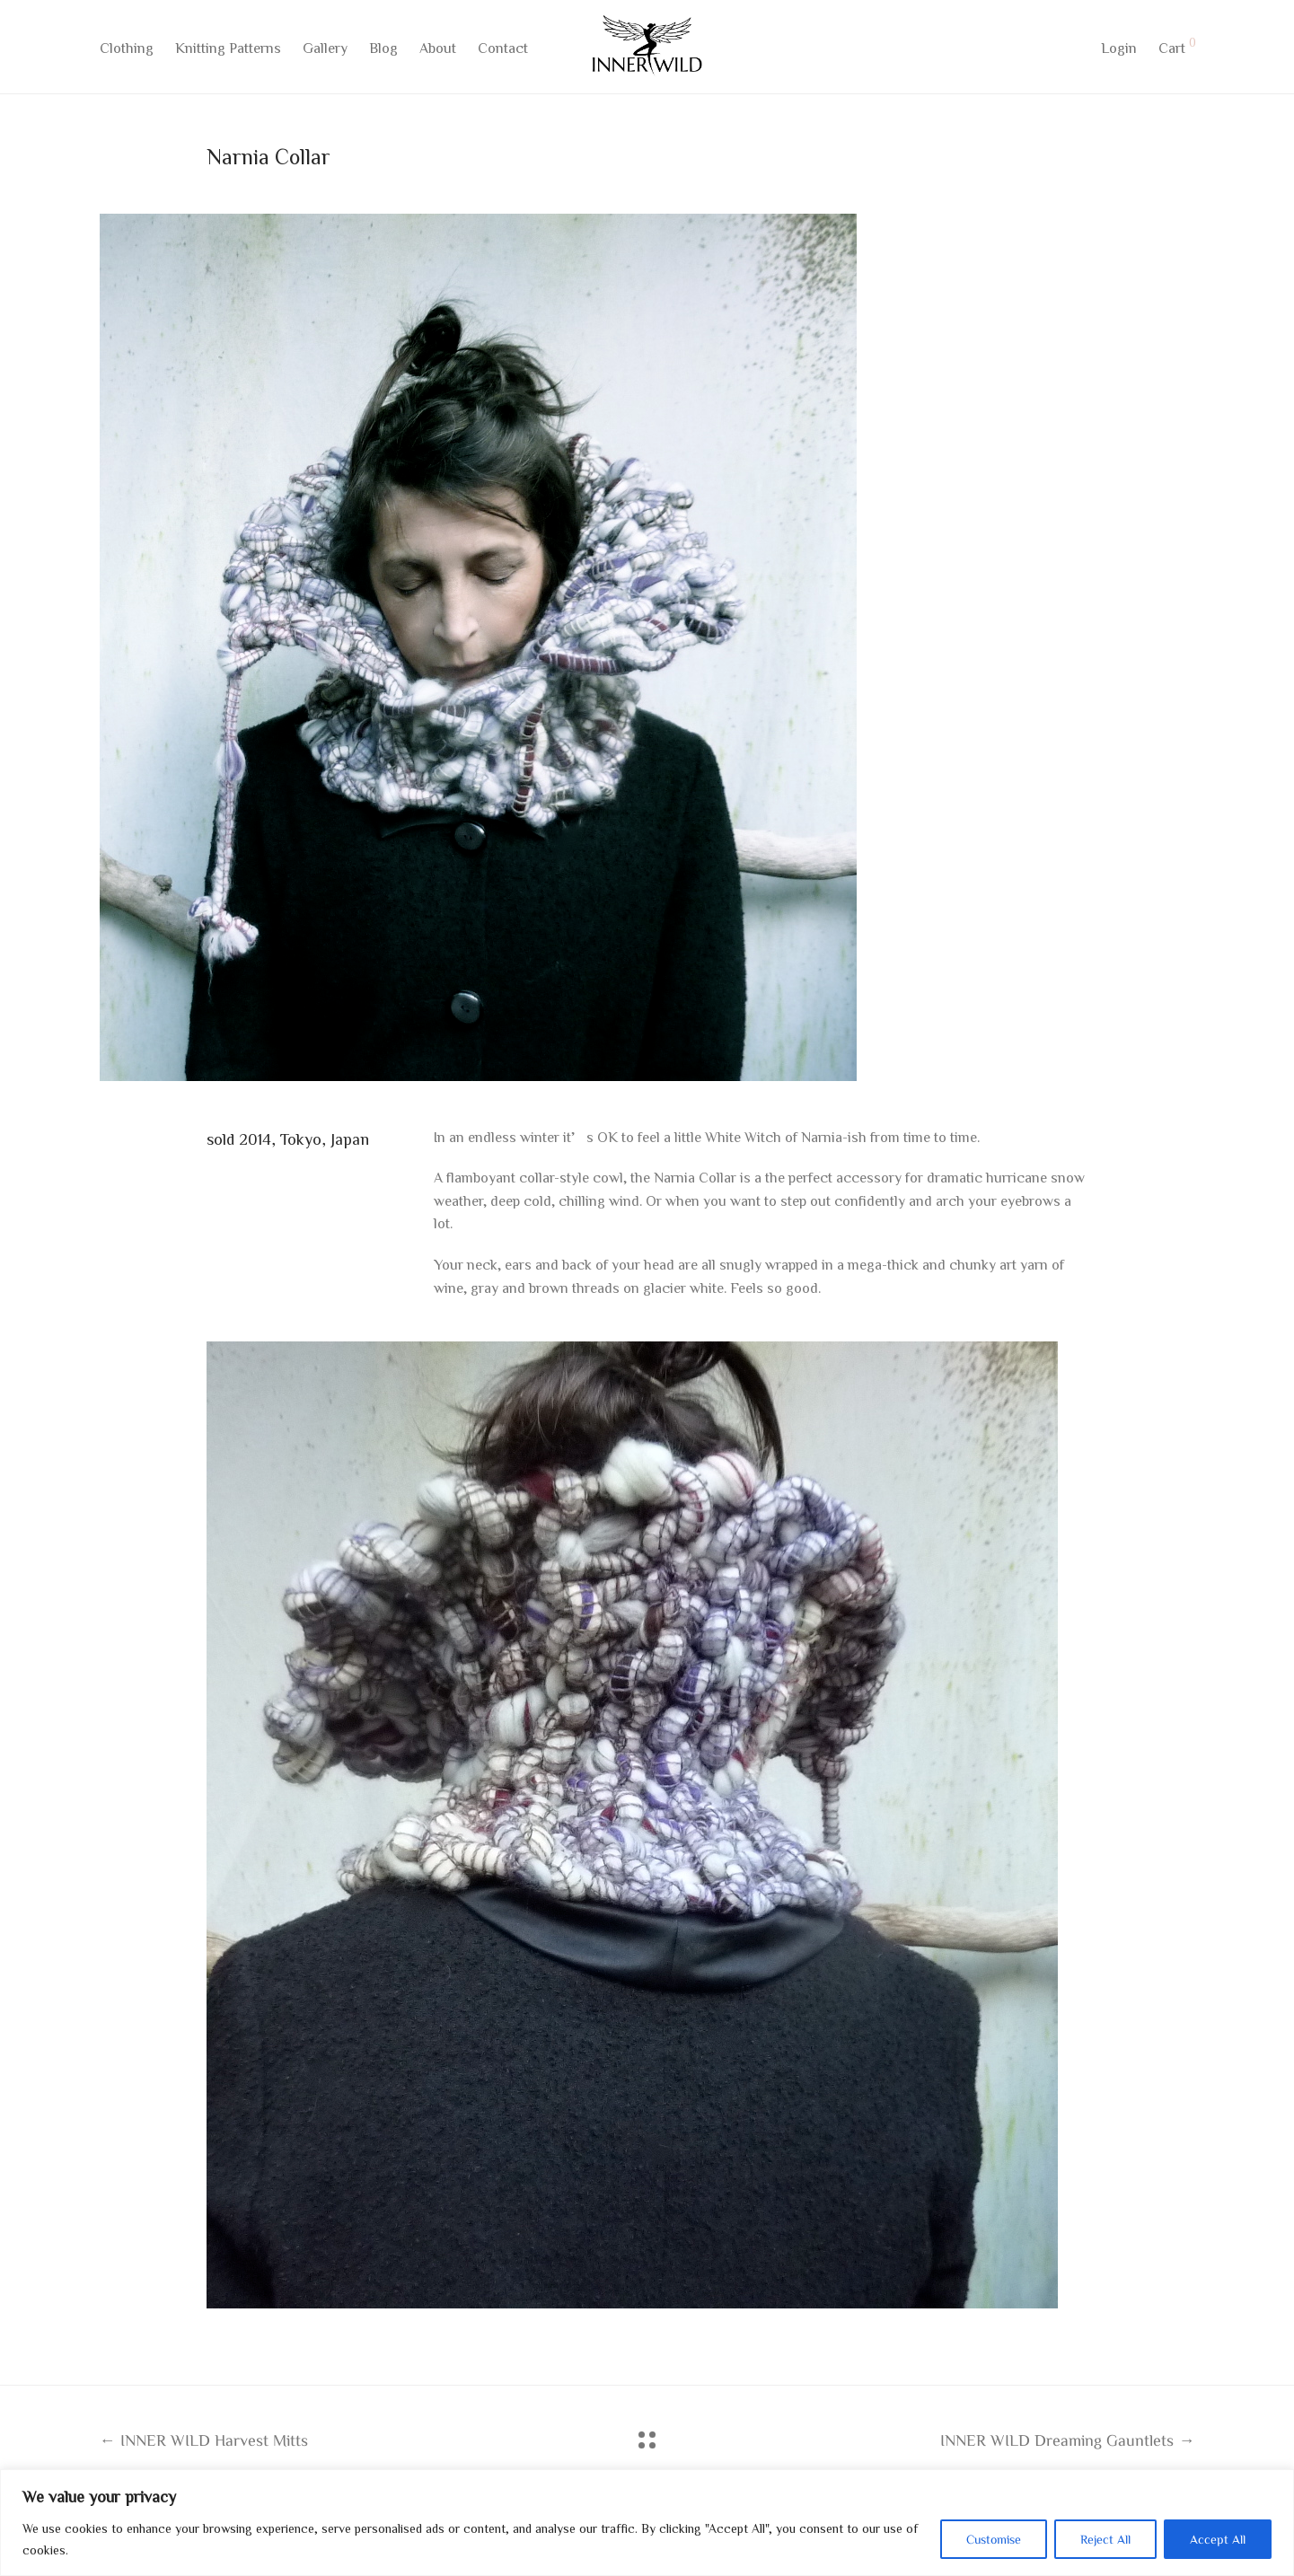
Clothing (127, 51)
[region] (647, 2522)
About (437, 51)
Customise (993, 2539)
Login (1119, 51)
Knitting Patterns (228, 51)
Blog (383, 51)
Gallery (325, 51)
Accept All (1218, 2539)
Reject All (1105, 2539)
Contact (503, 51)
